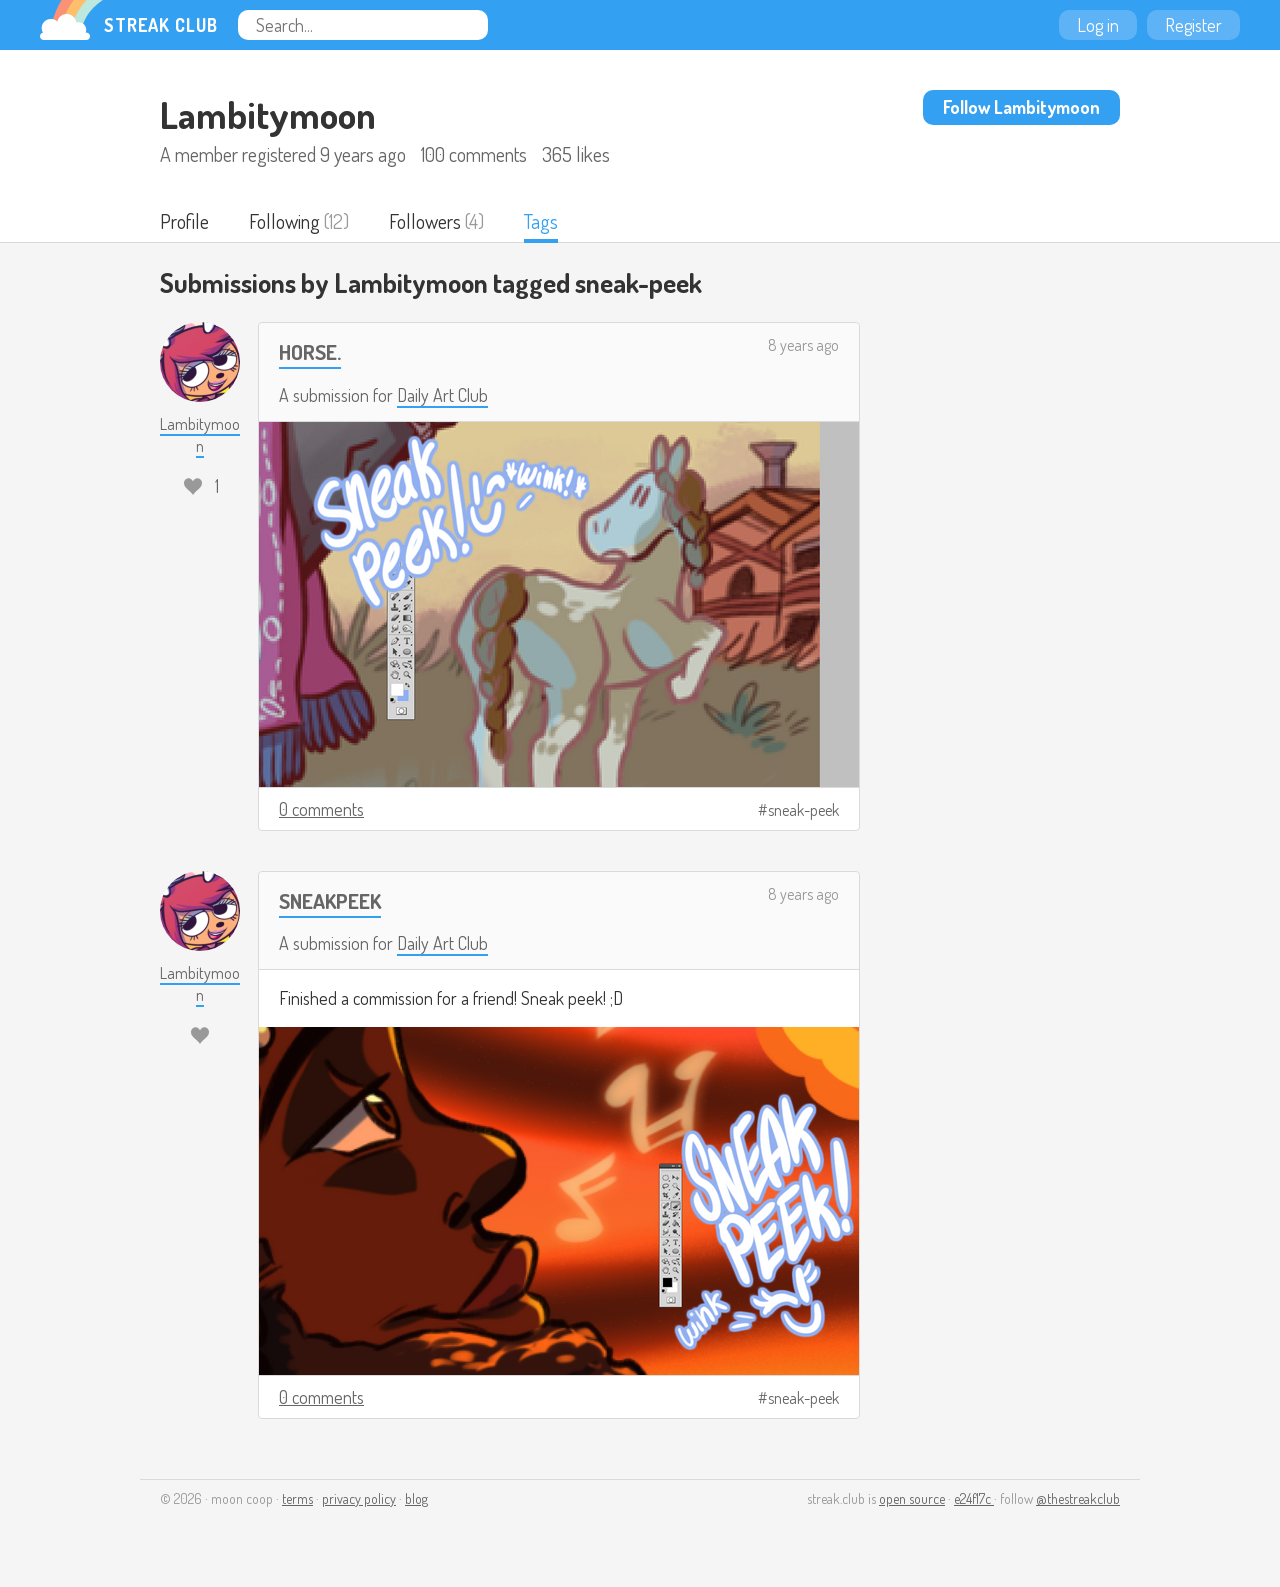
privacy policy (359, 1498)
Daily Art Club (442, 395)
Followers (425, 221)
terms (297, 1498)
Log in (1098, 25)
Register (1193, 25)
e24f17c (974, 1498)
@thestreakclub (1078, 1498)
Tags (541, 221)
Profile (184, 221)
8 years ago (803, 345)
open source (912, 1498)
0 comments (321, 809)
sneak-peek (803, 810)
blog (416, 1498)
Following (284, 221)
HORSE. (310, 351)
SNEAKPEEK (330, 900)
